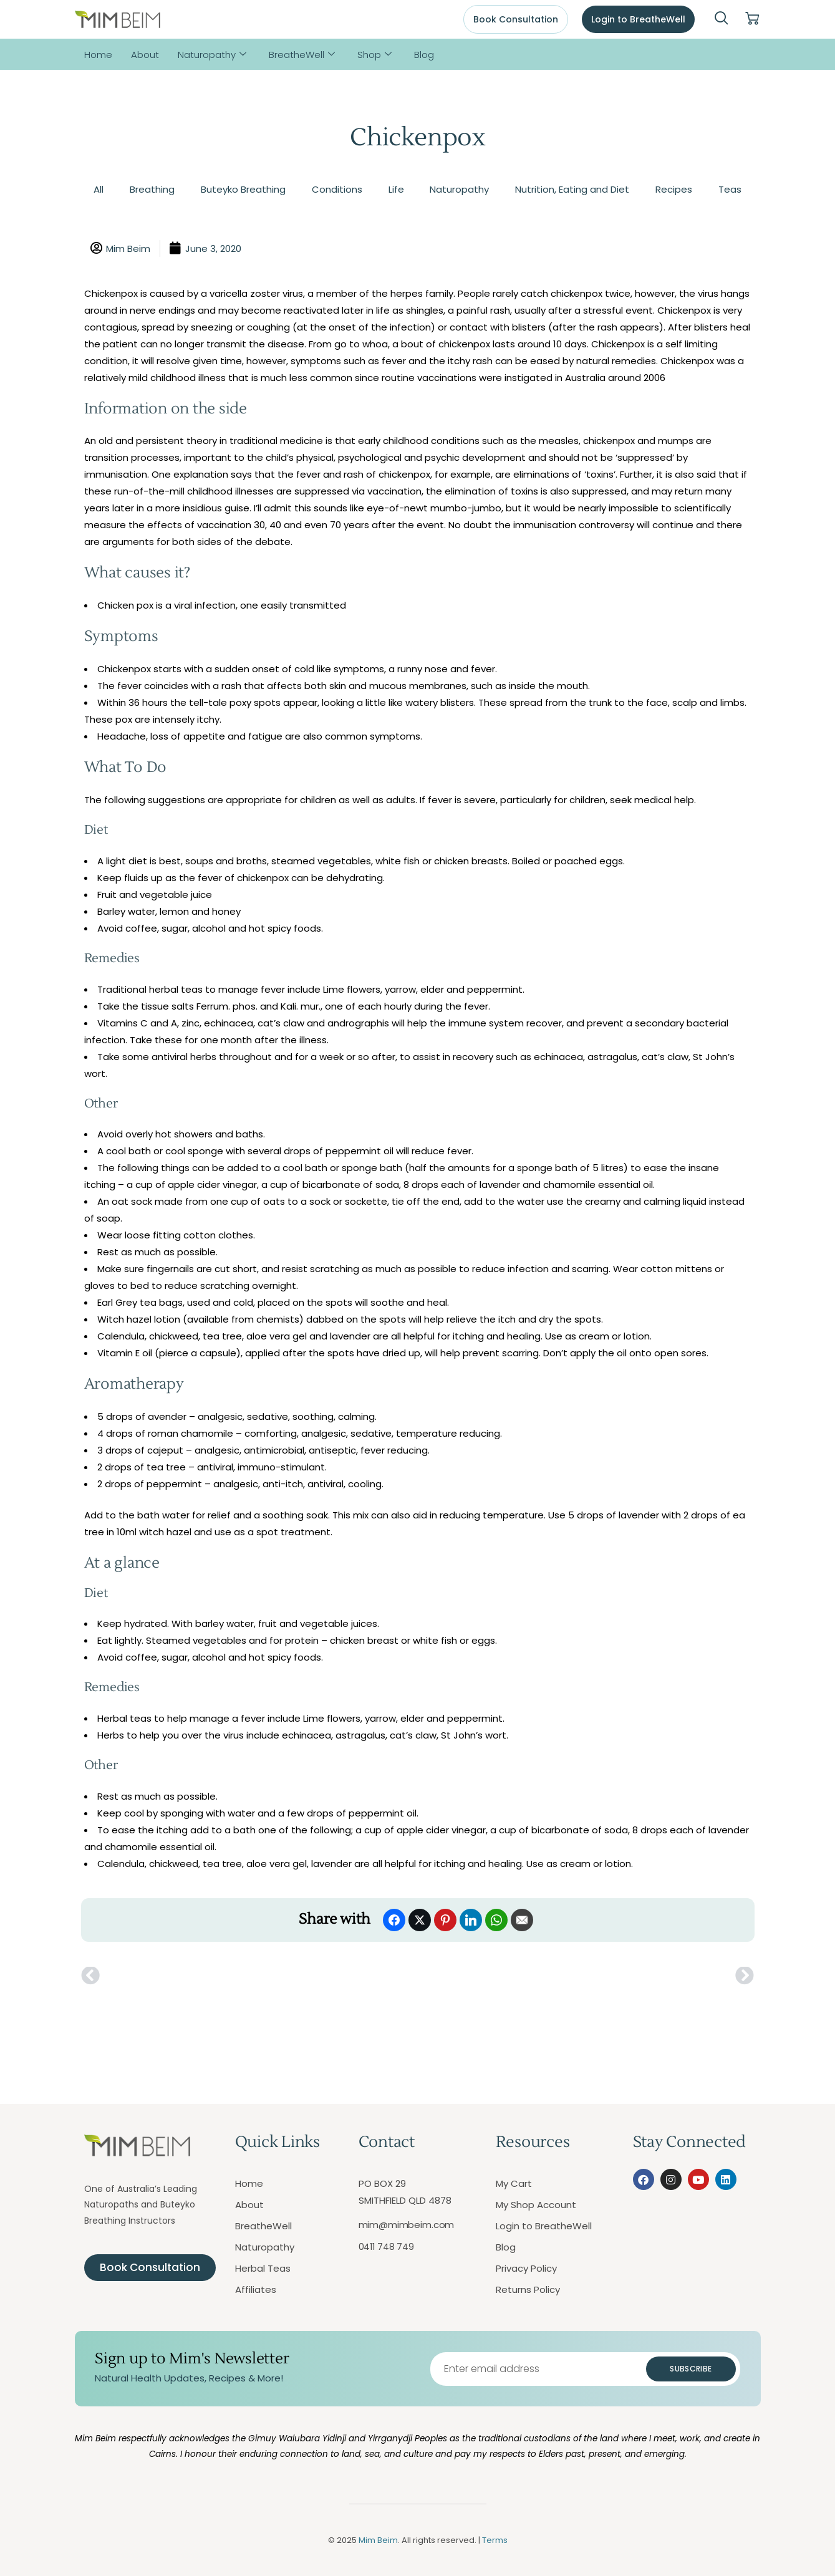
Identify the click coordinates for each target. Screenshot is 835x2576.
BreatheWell (302, 54)
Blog (424, 54)
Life (396, 189)
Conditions (337, 189)
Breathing (152, 189)
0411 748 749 (386, 2247)
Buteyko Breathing (243, 189)
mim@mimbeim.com (407, 2224)
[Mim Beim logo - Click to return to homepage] (117, 20)
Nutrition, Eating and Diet (572, 189)
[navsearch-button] (721, 19)
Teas (729, 189)
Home (98, 54)
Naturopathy (212, 54)
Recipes (673, 189)
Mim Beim (378, 2540)
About (145, 54)
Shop (374, 54)
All (99, 189)
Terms (495, 2540)
